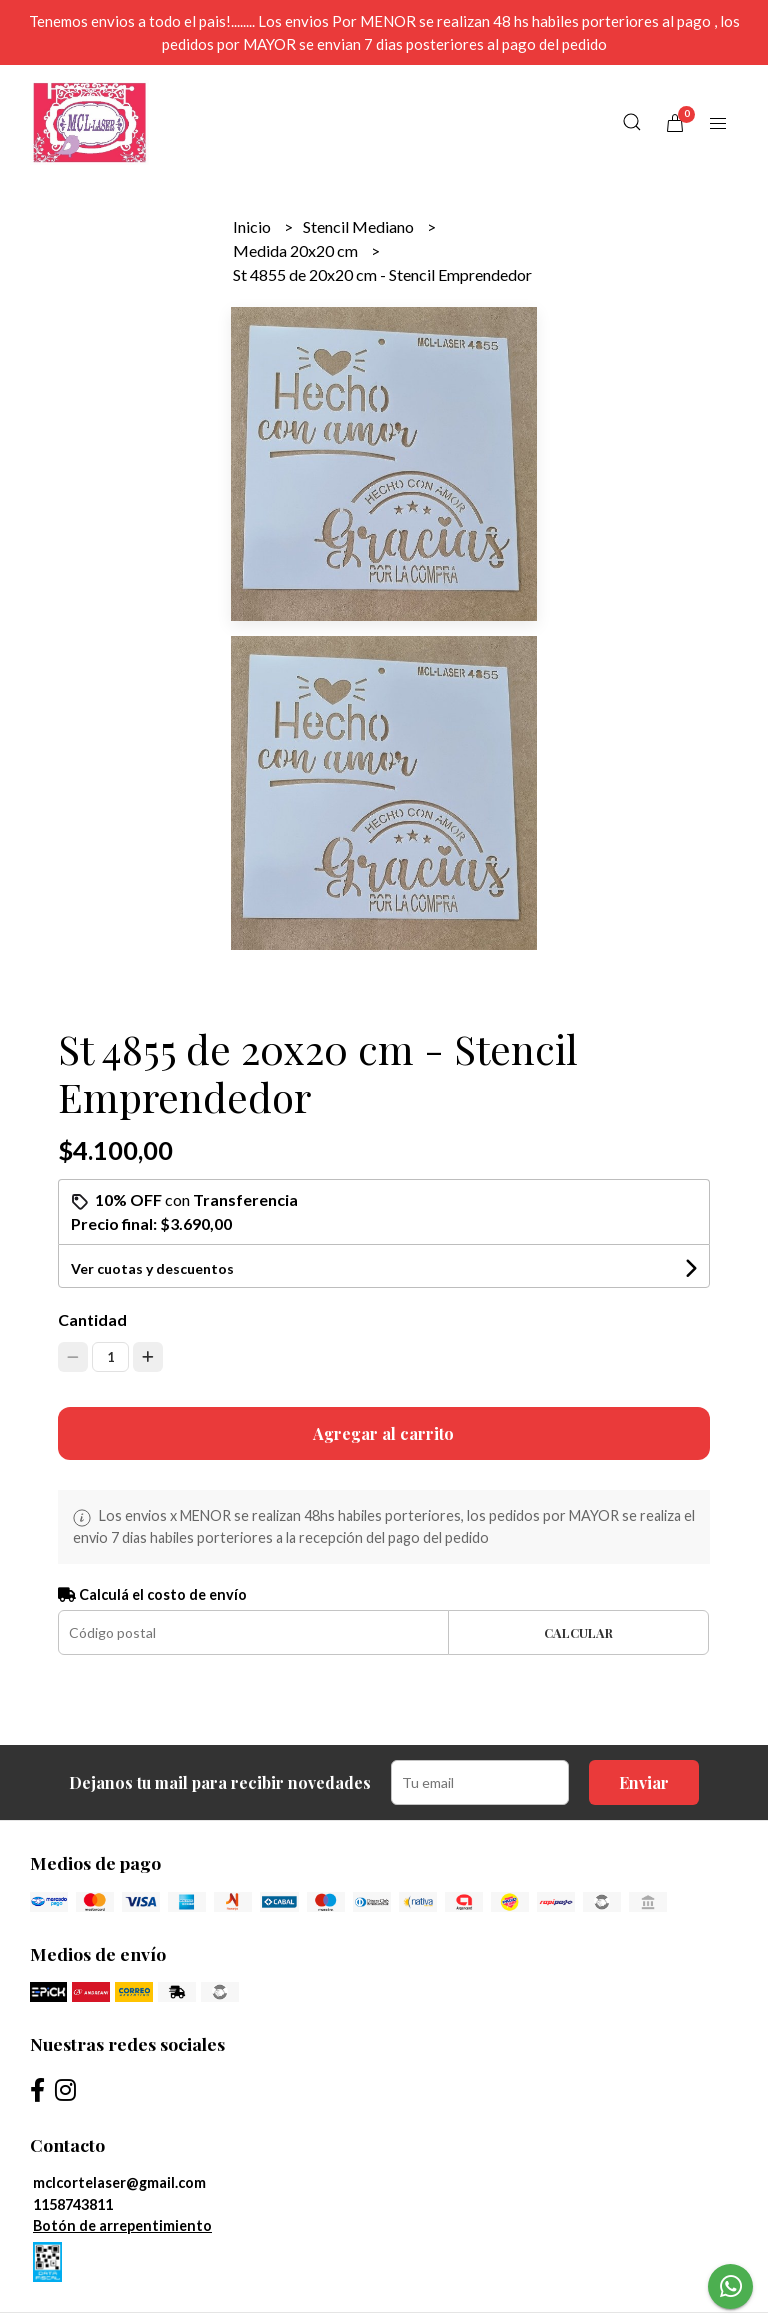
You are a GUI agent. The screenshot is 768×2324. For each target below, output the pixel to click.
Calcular (578, 1632)
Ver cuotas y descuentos (152, 1268)
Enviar (644, 1782)
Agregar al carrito (383, 1433)
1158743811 (73, 2204)
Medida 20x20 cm (297, 250)
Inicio (253, 226)
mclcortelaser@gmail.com (119, 2182)
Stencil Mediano (360, 226)
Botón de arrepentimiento (122, 2225)
